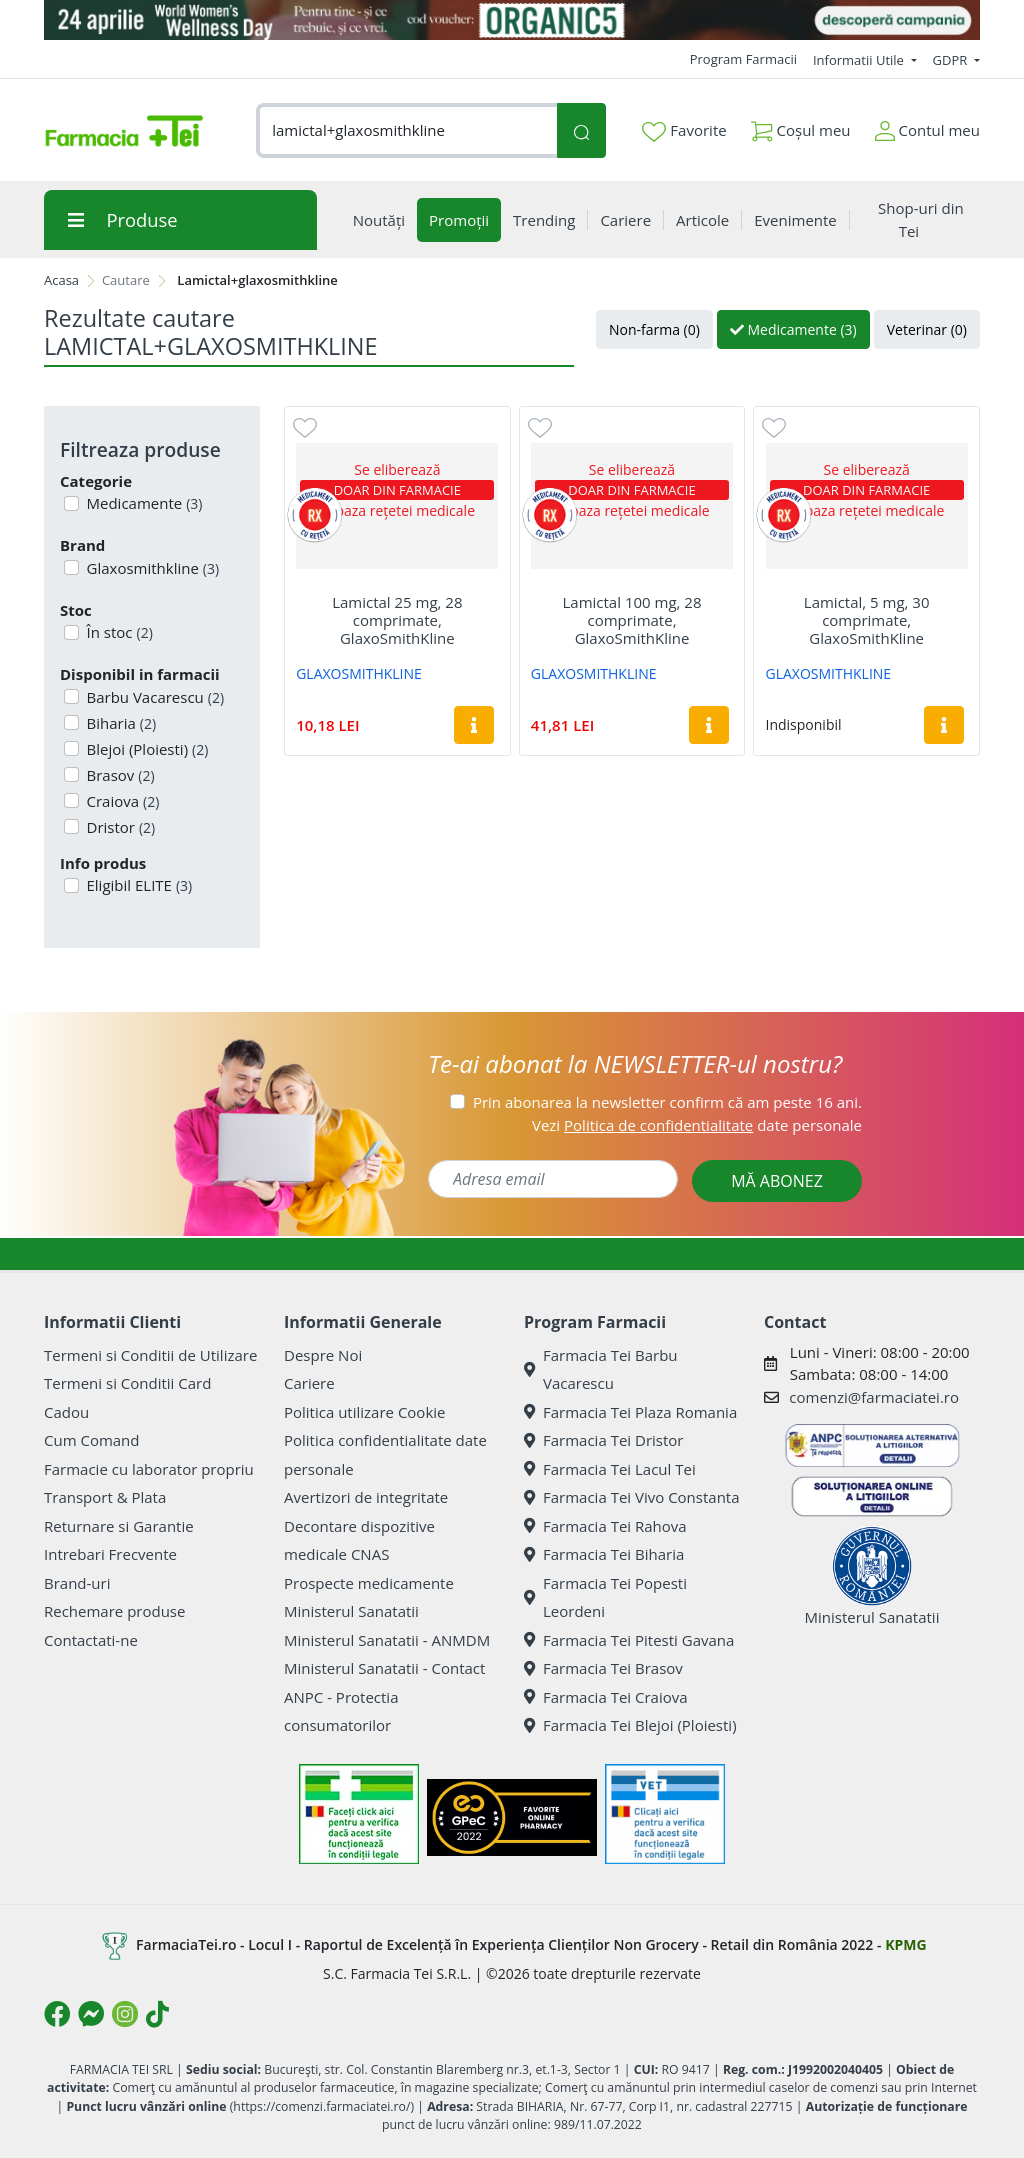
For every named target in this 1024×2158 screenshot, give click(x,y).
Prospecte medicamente (369, 1583)
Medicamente (143, 503)
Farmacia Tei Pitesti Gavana (629, 1640)
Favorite (684, 131)
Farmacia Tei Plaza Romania (630, 1412)
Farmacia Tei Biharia (604, 1554)
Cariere (309, 1383)
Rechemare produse (114, 1611)
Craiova (121, 801)
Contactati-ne (91, 1640)
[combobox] (406, 130)
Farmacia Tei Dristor (603, 1440)
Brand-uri (77, 1583)
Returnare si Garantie (119, 1526)
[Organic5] (512, 20)
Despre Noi (323, 1355)
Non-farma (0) (654, 329)
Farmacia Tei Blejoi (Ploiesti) (630, 1725)
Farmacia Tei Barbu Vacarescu (601, 1369)
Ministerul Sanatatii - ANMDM (387, 1640)
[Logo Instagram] (125, 2014)
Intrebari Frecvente (110, 1554)
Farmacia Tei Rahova (605, 1526)
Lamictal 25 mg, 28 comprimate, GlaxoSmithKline (397, 620)
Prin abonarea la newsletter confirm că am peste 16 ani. (667, 1102)
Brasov (119, 775)
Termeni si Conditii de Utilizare (150, 1355)
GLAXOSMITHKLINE (359, 673)
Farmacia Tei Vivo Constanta (632, 1497)
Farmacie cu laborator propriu (149, 1469)
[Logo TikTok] (157, 2014)
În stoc (118, 632)
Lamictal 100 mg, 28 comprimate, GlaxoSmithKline (632, 620)
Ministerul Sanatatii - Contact (384, 1668)
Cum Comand (92, 1440)
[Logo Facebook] (57, 2014)
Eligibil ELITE (138, 885)
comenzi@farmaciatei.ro (874, 1397)
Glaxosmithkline (151, 568)
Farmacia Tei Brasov (603, 1668)
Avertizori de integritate (366, 1497)
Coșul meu (801, 126)
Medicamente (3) (793, 329)
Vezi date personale (697, 1125)
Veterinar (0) (927, 329)
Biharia (120, 723)
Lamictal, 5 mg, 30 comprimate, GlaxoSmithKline (867, 620)
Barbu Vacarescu (154, 697)
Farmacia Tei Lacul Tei (610, 1469)
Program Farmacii (743, 59)
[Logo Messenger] (91, 2014)
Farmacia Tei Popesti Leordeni (605, 1597)
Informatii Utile (860, 60)
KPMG (905, 1943)
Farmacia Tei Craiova (606, 1697)
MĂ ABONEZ (777, 1181)
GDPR (952, 60)
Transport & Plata (105, 1497)
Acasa (61, 280)
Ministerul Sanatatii (351, 1611)
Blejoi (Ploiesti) (146, 749)
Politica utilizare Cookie (364, 1412)
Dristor (119, 827)
